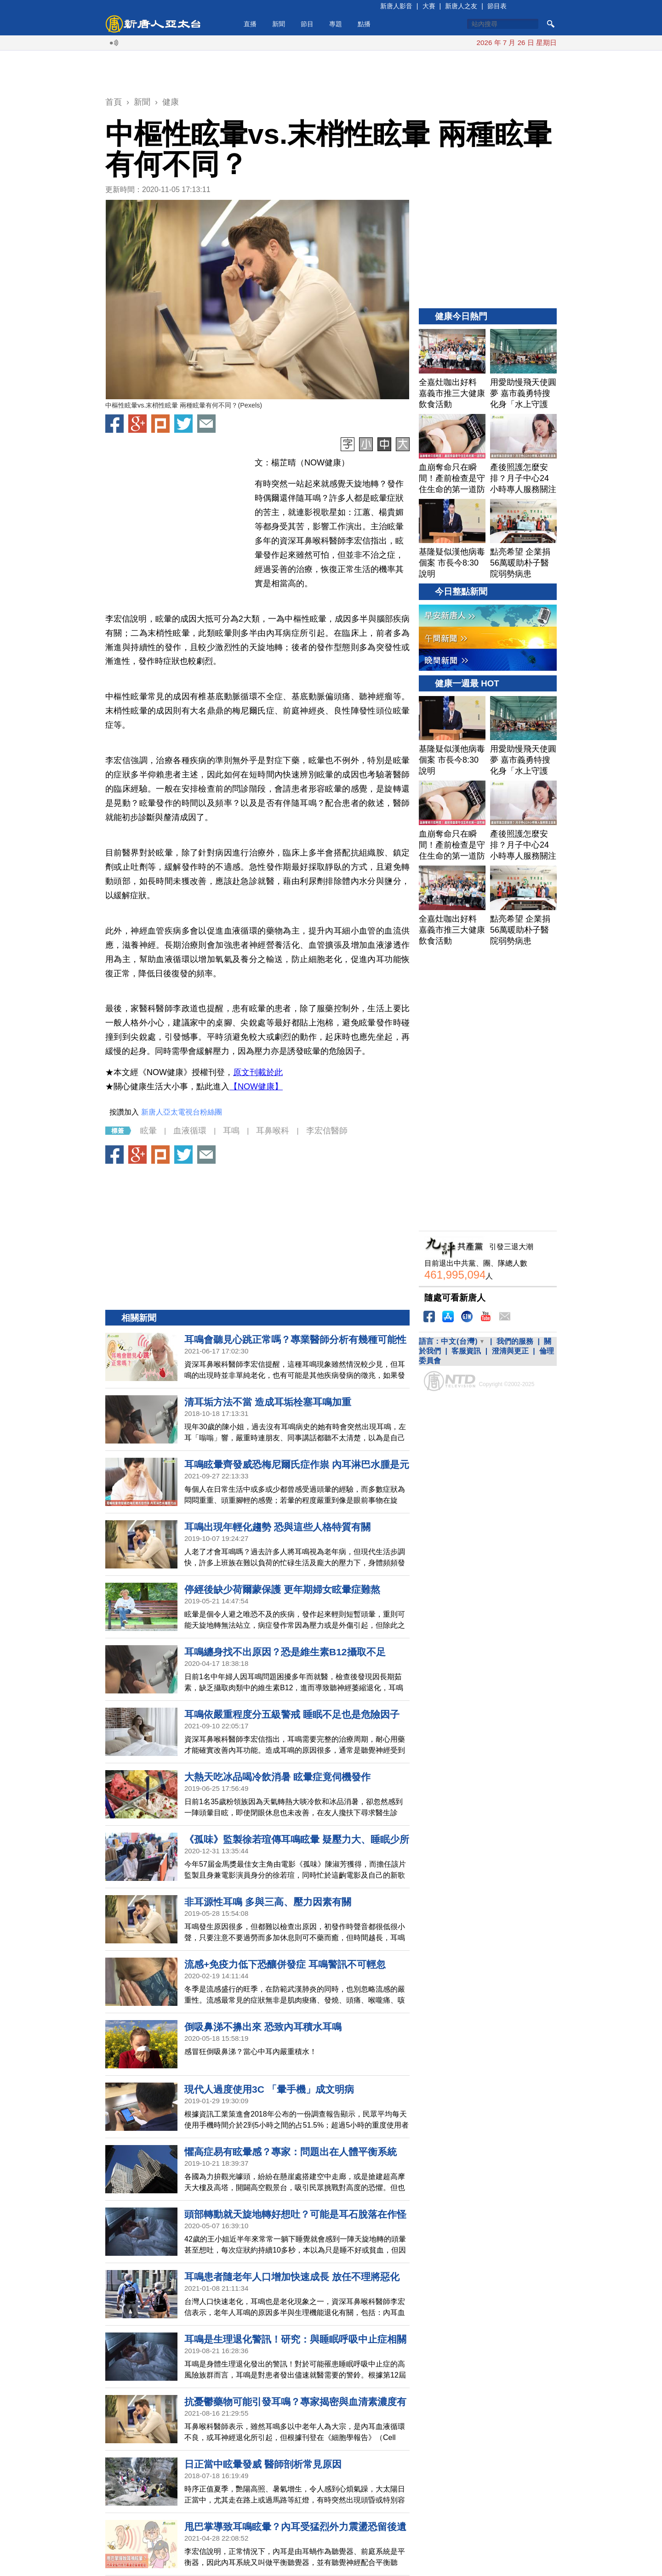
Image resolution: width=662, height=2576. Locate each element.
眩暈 (148, 1130)
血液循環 (189, 1130)
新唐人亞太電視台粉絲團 (181, 1112)
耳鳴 (231, 1130)
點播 (364, 24)
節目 (307, 24)
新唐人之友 (461, 6)
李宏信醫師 (327, 1130)
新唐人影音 (396, 6)
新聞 (278, 24)
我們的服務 (514, 1341)
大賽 (428, 6)
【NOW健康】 (256, 1086)
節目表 (497, 6)
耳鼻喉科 (272, 1130)
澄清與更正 (510, 1351)
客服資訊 (466, 1351)
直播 (250, 24)
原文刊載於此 (258, 1072)
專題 (335, 24)
